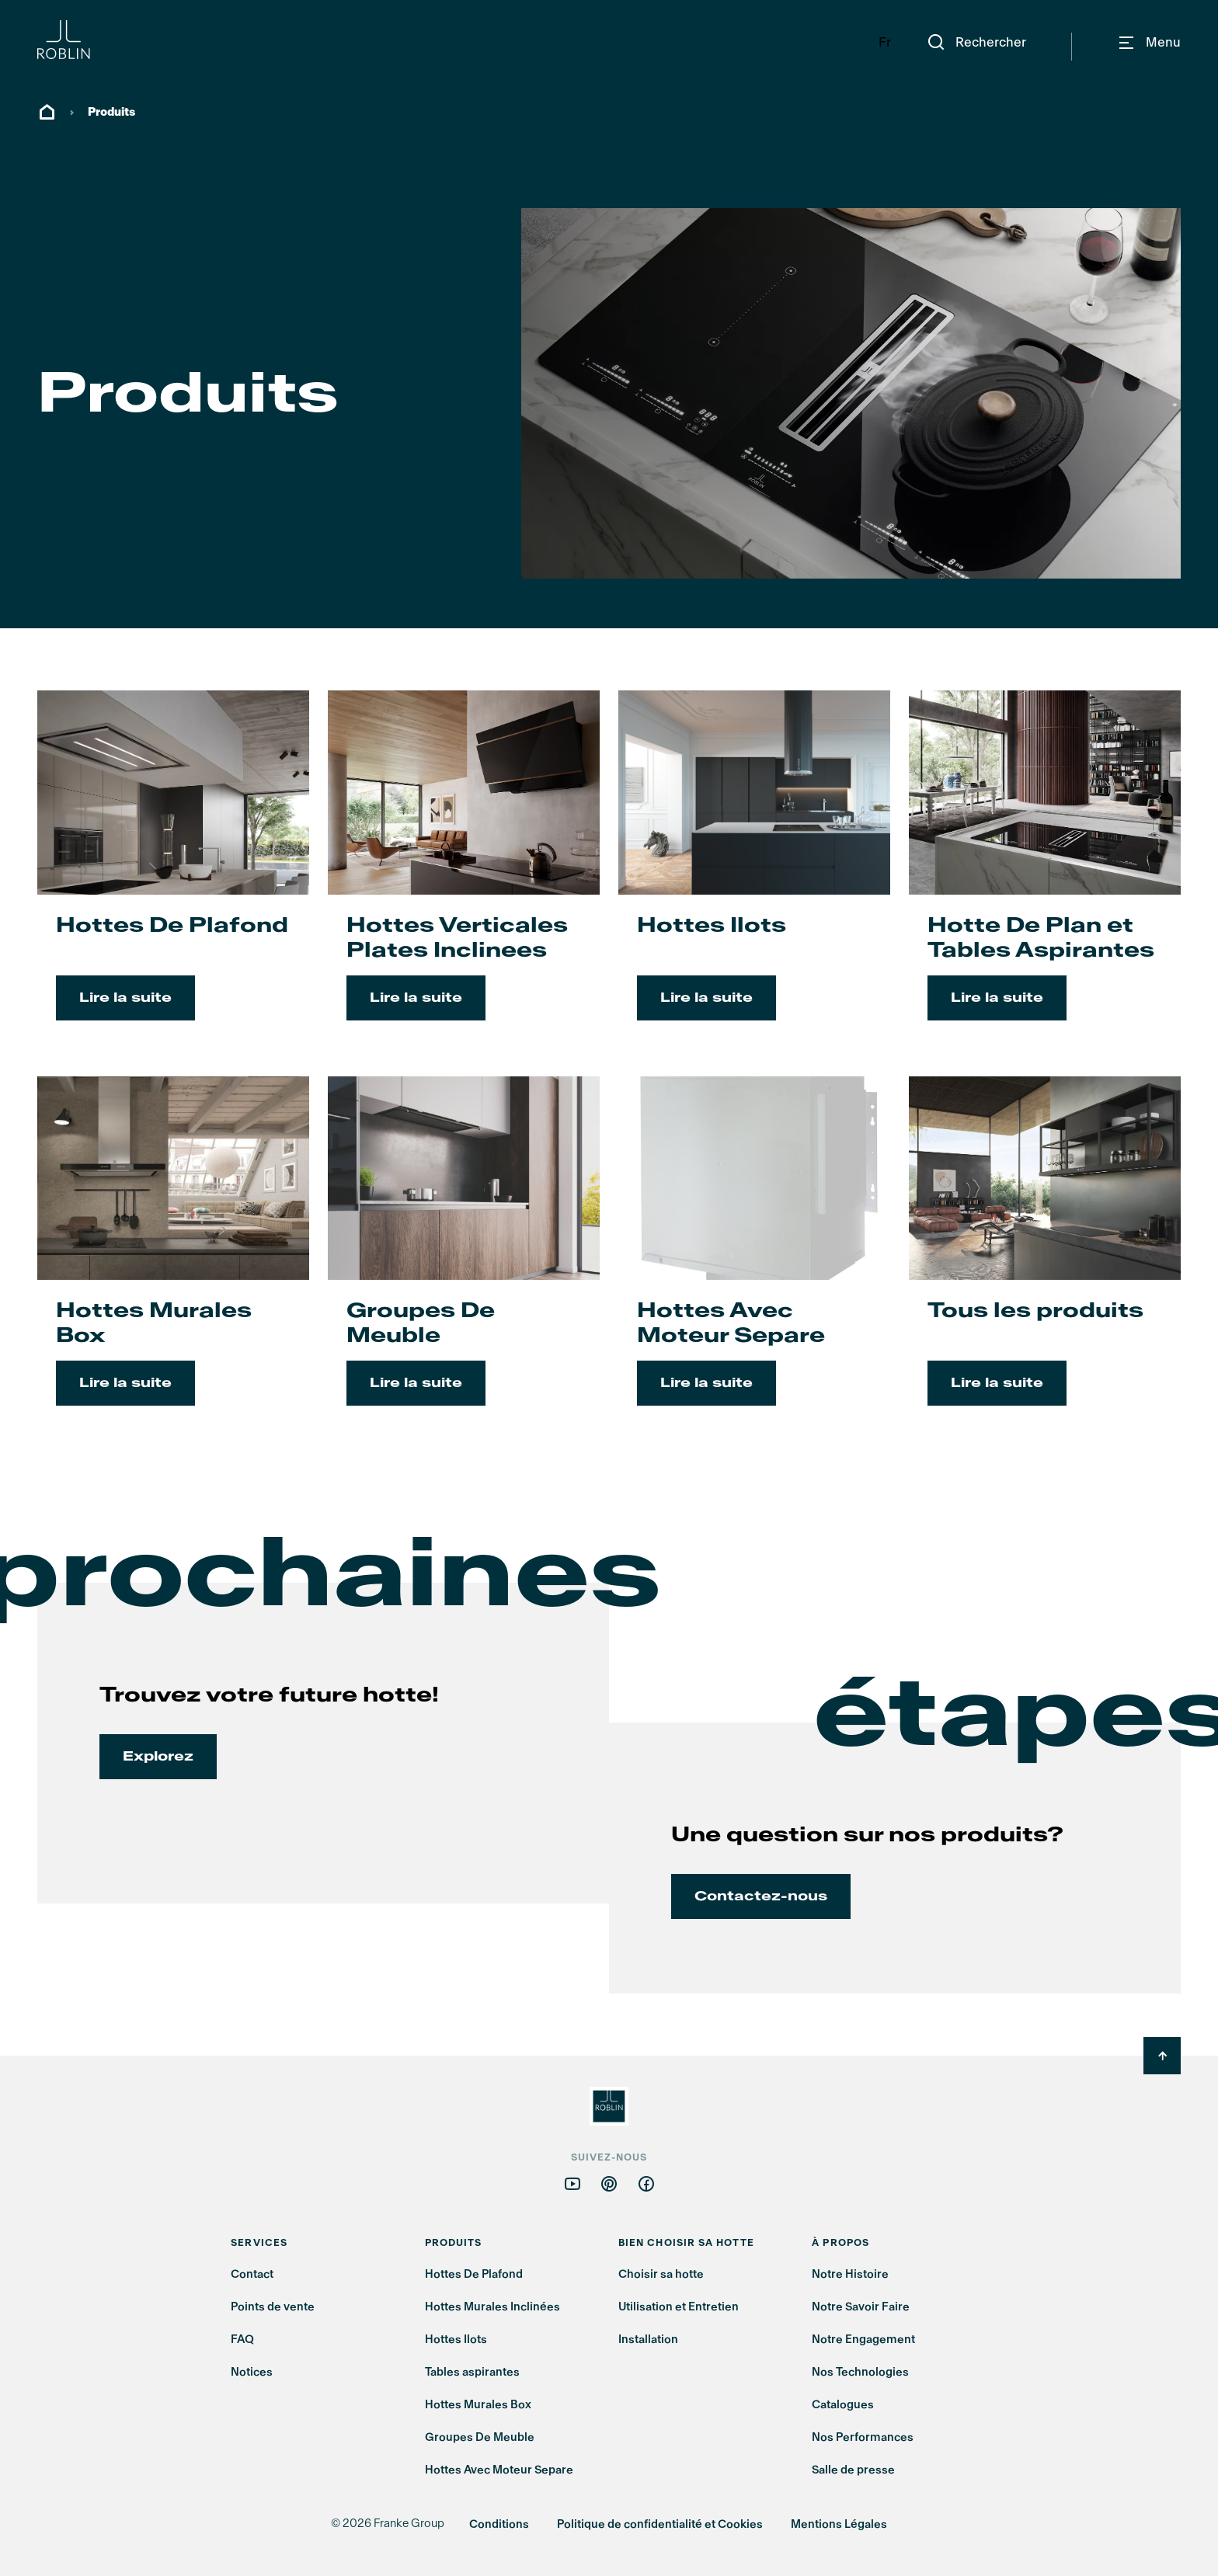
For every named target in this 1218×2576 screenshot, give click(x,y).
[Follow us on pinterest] (609, 2183)
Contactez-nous (760, 1896)
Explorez (158, 1756)
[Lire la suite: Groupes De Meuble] (464, 1260)
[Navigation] (1149, 43)
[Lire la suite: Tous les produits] (1045, 1260)
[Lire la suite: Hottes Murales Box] (173, 1260)
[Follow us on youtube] (571, 2183)
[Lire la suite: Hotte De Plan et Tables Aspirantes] (1045, 874)
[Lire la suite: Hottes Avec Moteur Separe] (754, 1260)
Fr (885, 42)
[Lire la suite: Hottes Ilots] (754, 874)
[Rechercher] (976, 43)
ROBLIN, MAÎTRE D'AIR (46, 112)
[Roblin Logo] (95, 39)
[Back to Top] (1162, 2055)
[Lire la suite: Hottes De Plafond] (173, 874)
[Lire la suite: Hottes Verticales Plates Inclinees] (464, 874)
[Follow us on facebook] (646, 2183)
